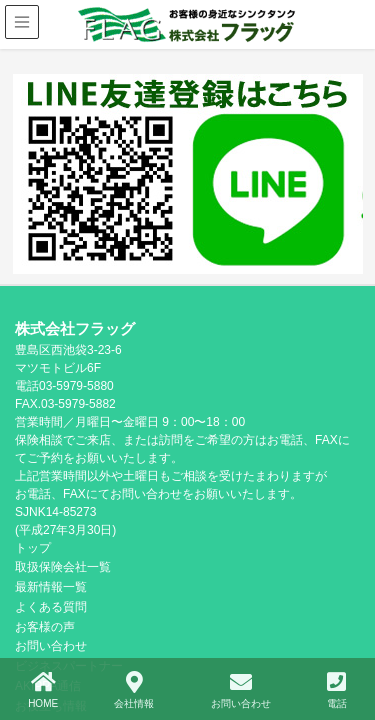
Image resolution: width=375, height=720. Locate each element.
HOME (43, 690)
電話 (337, 690)
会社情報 (134, 690)
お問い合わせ (241, 690)
